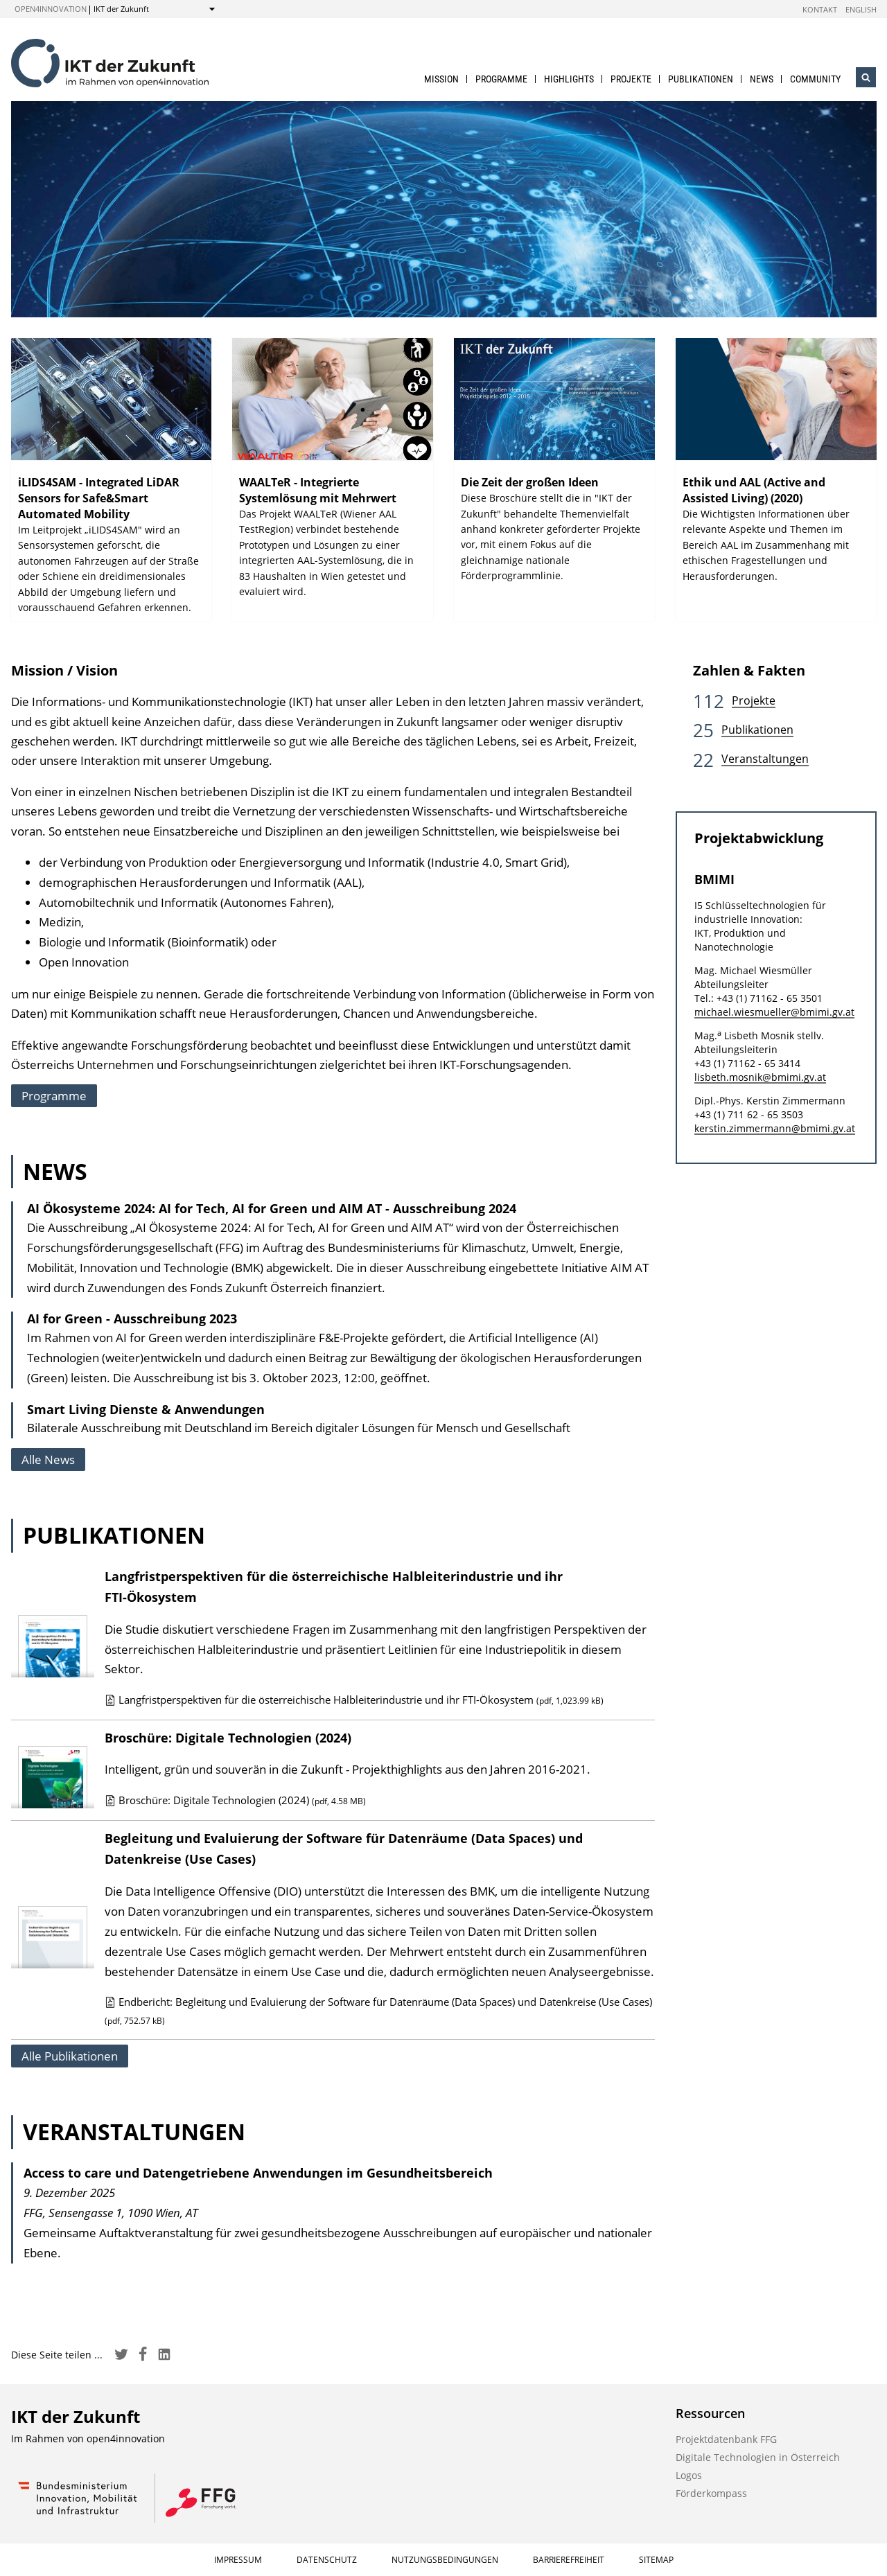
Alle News (48, 1459)
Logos (689, 2475)
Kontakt (819, 9)
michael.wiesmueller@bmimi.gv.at (774, 1011)
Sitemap (656, 2560)
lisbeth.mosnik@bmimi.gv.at (760, 1077)
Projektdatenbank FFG (726, 2439)
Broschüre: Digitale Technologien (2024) (228, 1737)
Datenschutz (327, 2560)
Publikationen (700, 79)
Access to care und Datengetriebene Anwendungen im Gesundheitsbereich (258, 2172)
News (761, 79)
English (861, 9)
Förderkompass (711, 2493)
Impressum (238, 2560)
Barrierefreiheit (568, 2560)
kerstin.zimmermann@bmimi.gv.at (774, 1128)
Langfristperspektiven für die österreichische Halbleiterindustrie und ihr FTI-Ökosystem (354, 1699)
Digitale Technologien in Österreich (758, 2457)
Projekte (631, 79)
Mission (441, 79)
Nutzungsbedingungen (445, 2560)
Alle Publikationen (69, 2056)
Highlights (569, 79)
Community (815, 79)
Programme (501, 79)
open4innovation (51, 8)
